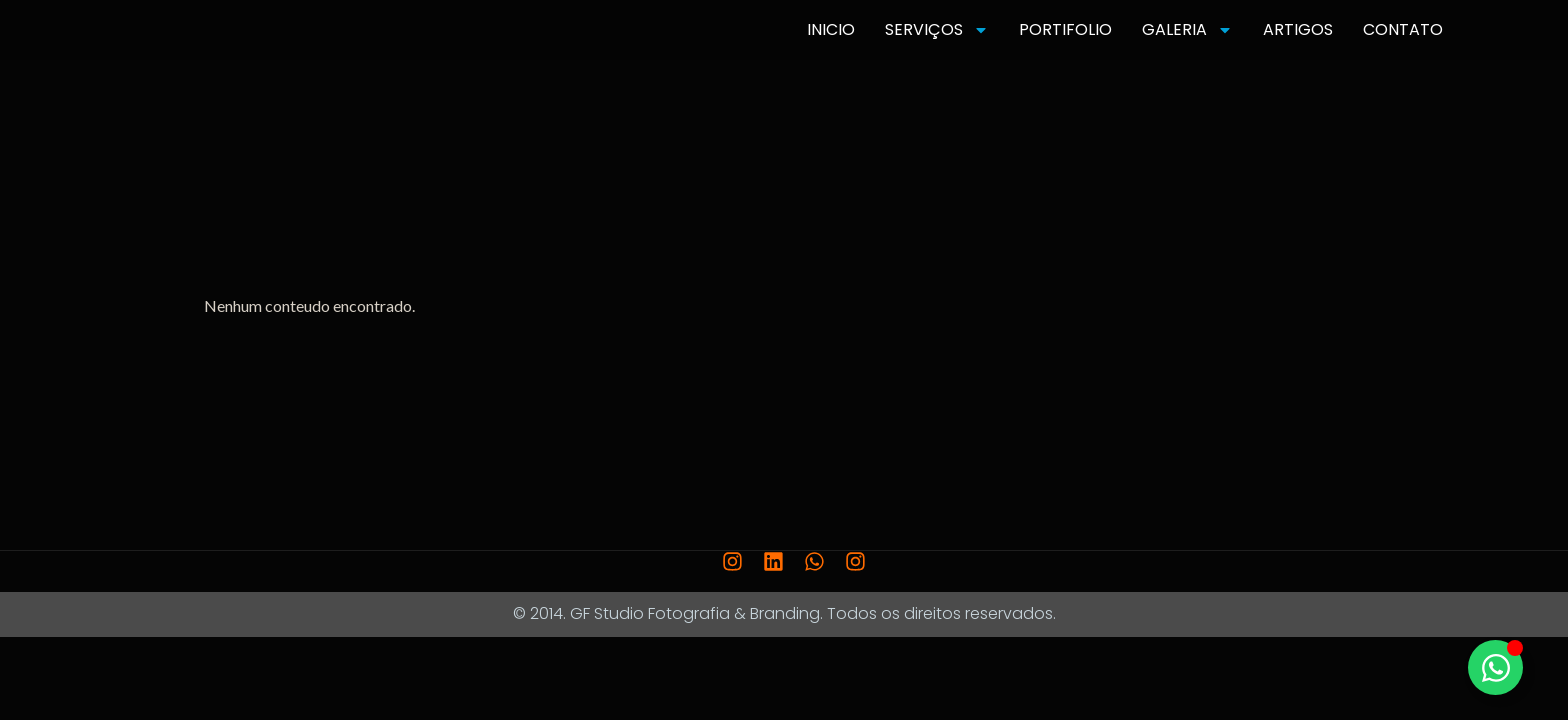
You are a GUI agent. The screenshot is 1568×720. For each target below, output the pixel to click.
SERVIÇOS (937, 30)
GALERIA (1187, 30)
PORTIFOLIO (1065, 29)
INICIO (831, 29)
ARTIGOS (1298, 29)
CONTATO (1403, 29)
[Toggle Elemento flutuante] (1495, 667)
